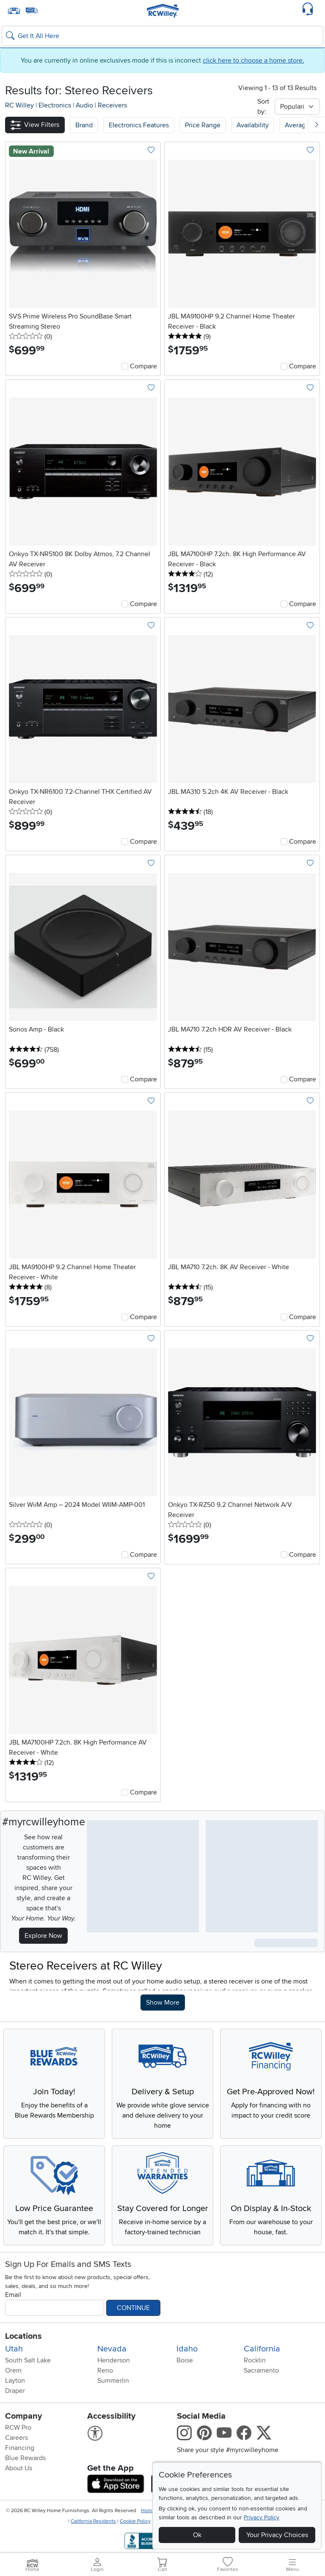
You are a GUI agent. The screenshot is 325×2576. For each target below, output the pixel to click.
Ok (197, 2535)
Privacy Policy (261, 2517)
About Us (18, 2468)
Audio (85, 105)
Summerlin (113, 2380)
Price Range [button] (202, 125)
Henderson (113, 2360)
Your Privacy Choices (277, 2535)
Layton (15, 2380)
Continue (133, 2308)
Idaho (187, 2349)
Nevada (112, 2349)
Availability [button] (253, 125)
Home (148, 2510)
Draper (15, 2391)
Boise (184, 2360)
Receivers (112, 105)
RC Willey (19, 105)
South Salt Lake (28, 2360)
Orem (13, 2370)
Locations (23, 2336)
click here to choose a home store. (253, 60)
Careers (16, 2437)
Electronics (56, 105)
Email (13, 2295)
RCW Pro (18, 2427)
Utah (14, 2349)
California (262, 2349)
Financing (19, 2448)
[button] (35, 125)
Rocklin (255, 2360)
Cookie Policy (135, 2521)
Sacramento (261, 2370)
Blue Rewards (25, 2458)
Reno (105, 2370)
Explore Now (43, 1935)
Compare (143, 366)
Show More (165, 2002)
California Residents (93, 2521)
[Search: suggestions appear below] (162, 36)
